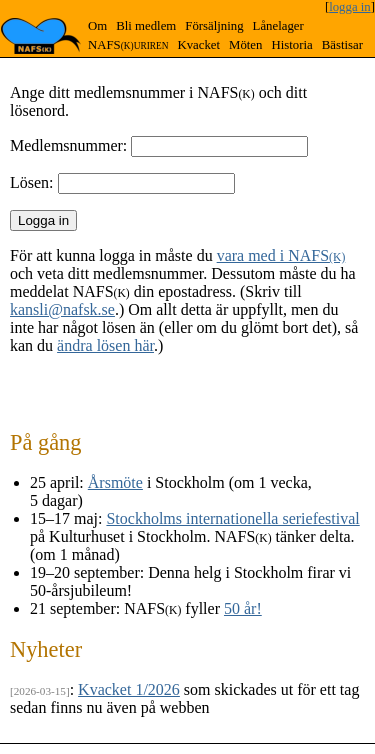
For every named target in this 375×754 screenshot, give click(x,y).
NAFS (128, 45)
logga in (350, 7)
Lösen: (32, 182)
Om (97, 26)
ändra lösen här (105, 345)
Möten (245, 45)
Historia (291, 45)
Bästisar (342, 45)
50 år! (243, 608)
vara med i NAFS (281, 255)
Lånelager (278, 26)
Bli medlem (146, 26)
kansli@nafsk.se (62, 309)
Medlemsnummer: (68, 145)
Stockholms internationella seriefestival (232, 518)
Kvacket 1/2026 (129, 689)
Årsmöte (115, 482)
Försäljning (214, 26)
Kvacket (198, 45)
